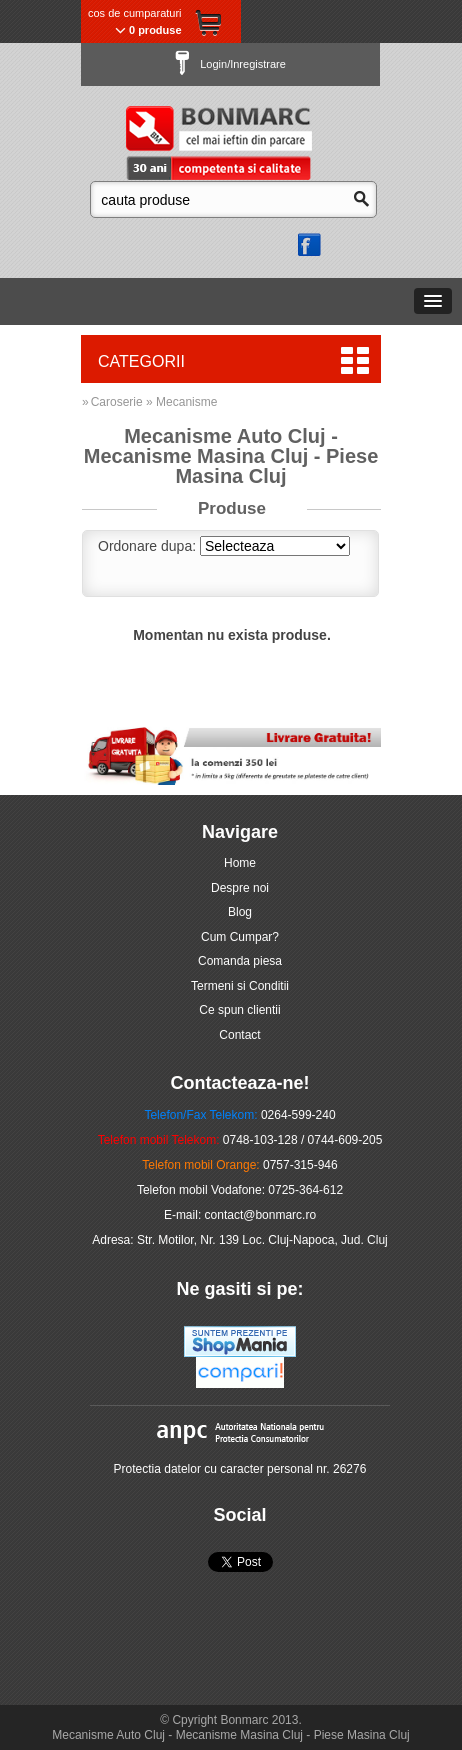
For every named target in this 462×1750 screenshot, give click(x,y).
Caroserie (117, 402)
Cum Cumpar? (240, 937)
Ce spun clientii (239, 1010)
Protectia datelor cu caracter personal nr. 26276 (240, 1469)
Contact (239, 1035)
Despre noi (240, 888)
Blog (240, 912)
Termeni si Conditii (240, 986)
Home (240, 863)
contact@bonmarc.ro (261, 1215)
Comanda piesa (240, 961)
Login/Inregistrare (230, 64)
